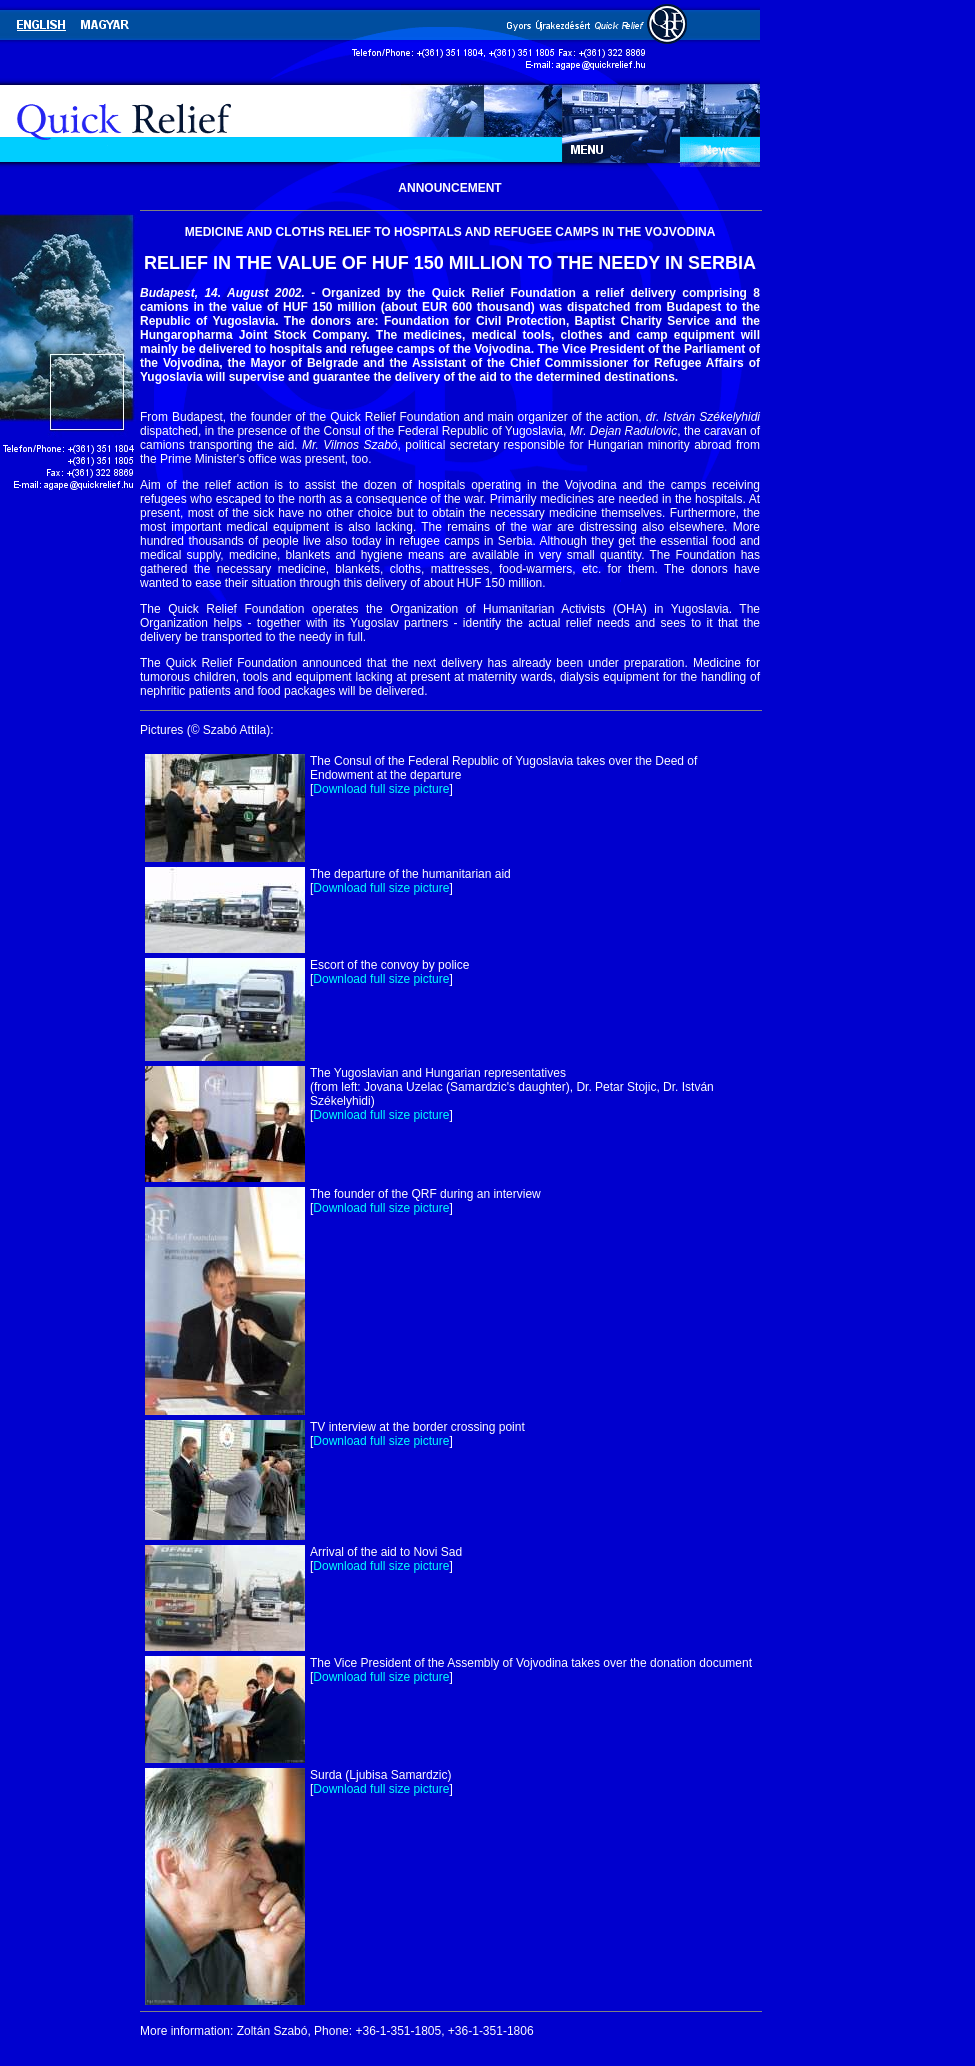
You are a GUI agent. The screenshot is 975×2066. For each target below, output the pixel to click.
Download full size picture (381, 789)
